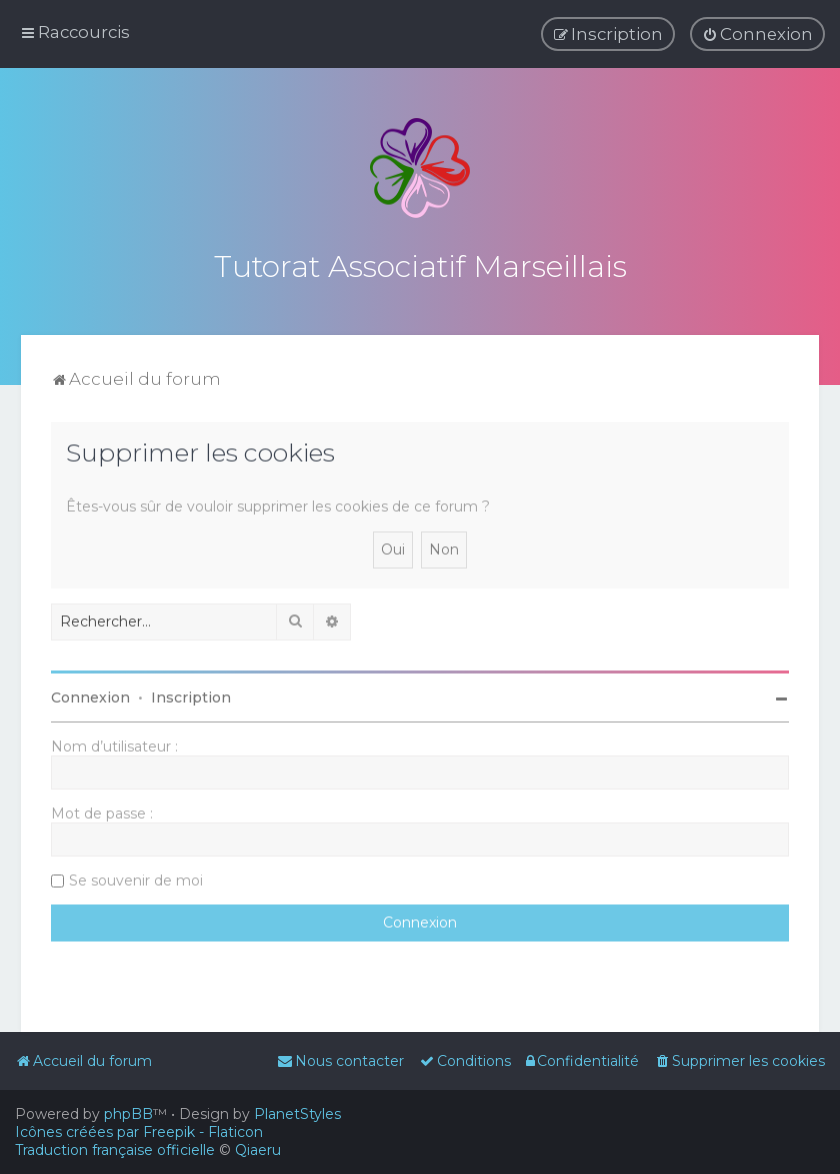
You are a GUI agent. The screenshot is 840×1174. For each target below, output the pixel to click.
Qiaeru (258, 1150)
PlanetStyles (297, 1114)
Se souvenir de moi (136, 878)
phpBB (128, 1114)
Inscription (191, 695)
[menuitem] (757, 34)
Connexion (90, 695)
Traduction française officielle (115, 1150)
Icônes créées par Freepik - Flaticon (139, 1132)
